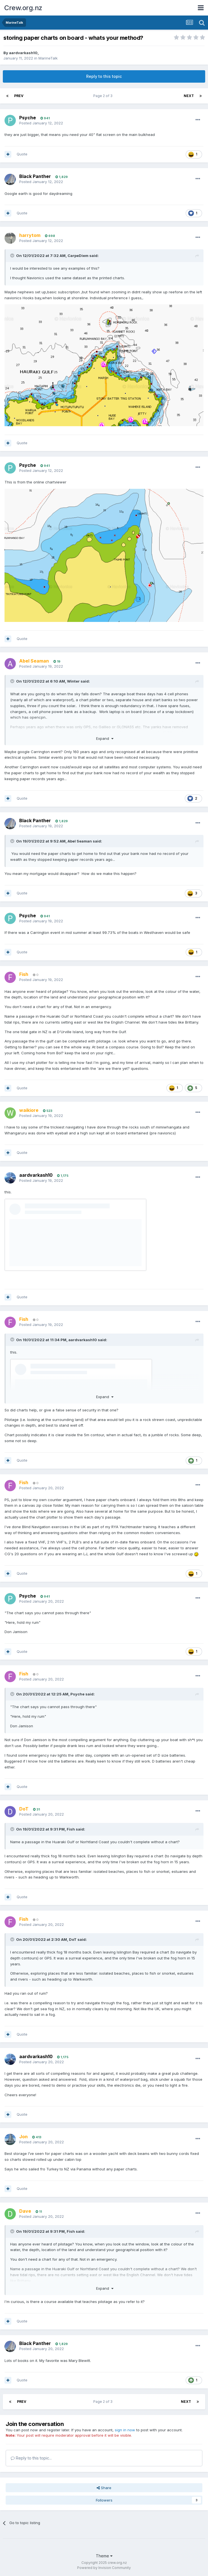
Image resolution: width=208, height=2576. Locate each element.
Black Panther (35, 176)
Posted (41, 123)
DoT (73, 1939)
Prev (18, 96)
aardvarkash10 (23, 52)
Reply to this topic (104, 76)
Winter (73, 681)
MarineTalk (48, 58)
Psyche (27, 117)
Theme (104, 2555)
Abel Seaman (80, 841)
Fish (71, 1829)
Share (104, 2487)
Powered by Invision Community (104, 2568)
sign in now (125, 2430)
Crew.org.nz (23, 8)
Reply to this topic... (31, 2458)
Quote (22, 154)
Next (189, 96)
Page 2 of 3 (103, 96)
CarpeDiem (78, 255)
